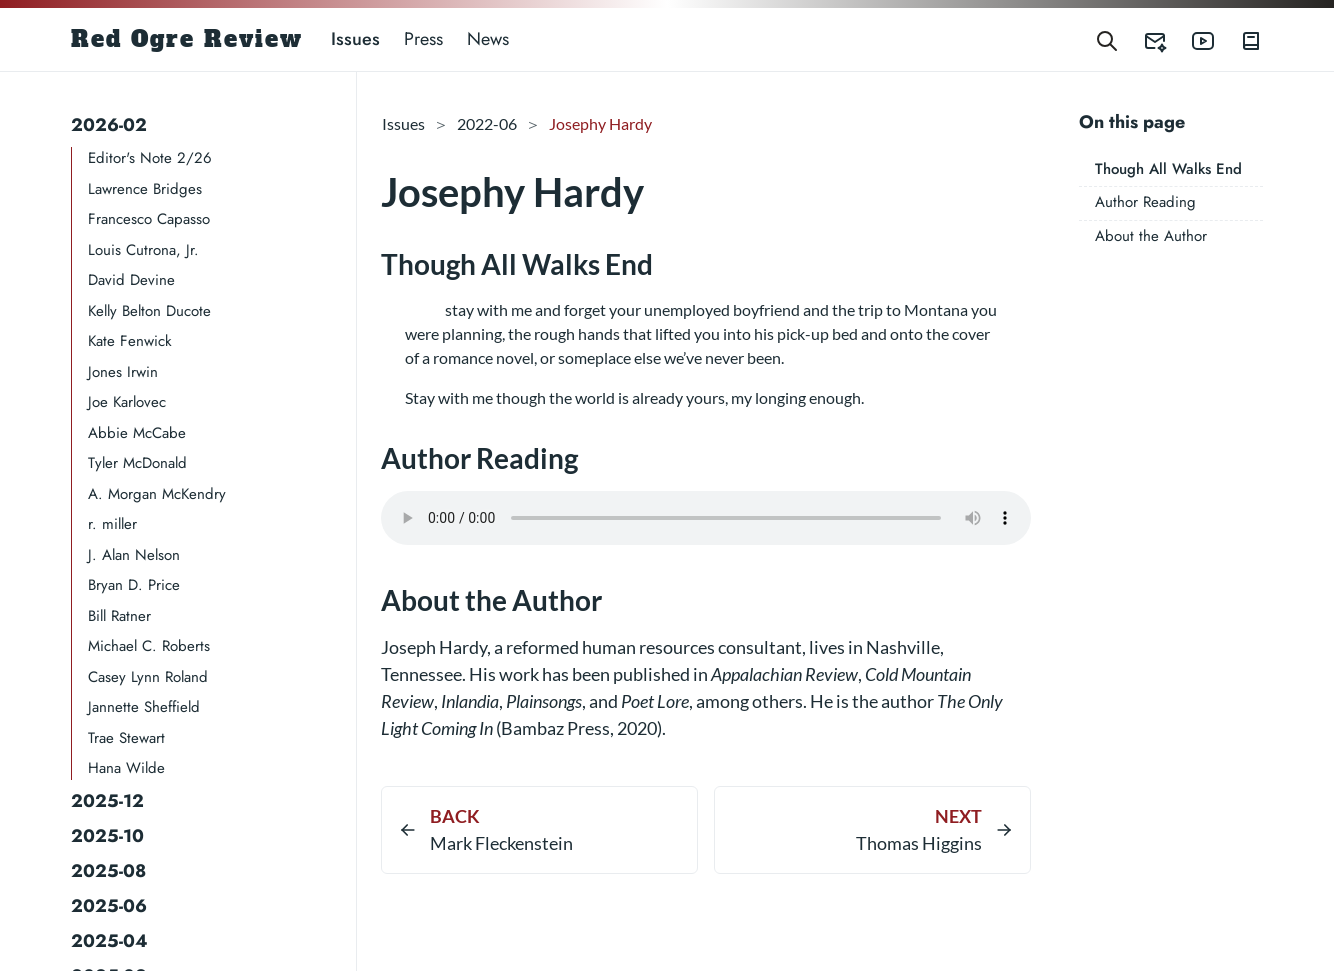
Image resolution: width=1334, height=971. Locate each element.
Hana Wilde (126, 768)
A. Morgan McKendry (157, 494)
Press (423, 39)
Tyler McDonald (137, 463)
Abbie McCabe (137, 433)
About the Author (1151, 236)
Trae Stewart (126, 738)
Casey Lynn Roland (148, 677)
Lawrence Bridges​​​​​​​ (145, 189)
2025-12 (107, 801)
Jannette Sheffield (144, 707)
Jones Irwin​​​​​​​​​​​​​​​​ (123, 372)
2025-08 (108, 871)
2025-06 (109, 906)
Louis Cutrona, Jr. (143, 250)
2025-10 (107, 836)
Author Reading (1145, 202)
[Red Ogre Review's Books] (1239, 39)
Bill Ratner (119, 616)
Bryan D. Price (134, 585)
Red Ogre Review (187, 39)
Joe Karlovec (127, 402)
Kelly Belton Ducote (149, 311)
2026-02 (109, 125)
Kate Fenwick (130, 341)
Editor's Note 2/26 (150, 158)
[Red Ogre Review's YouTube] (1191, 39)
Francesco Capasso (149, 219)
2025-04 (109, 941)
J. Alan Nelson (134, 555)
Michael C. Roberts (149, 646)
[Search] (1107, 39)
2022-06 (487, 123)
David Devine (131, 280)
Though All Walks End (1168, 169)
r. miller (112, 524)
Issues (355, 39)
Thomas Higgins (919, 843)
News (488, 39)
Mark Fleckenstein (501, 843)
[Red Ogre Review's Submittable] (1143, 39)
